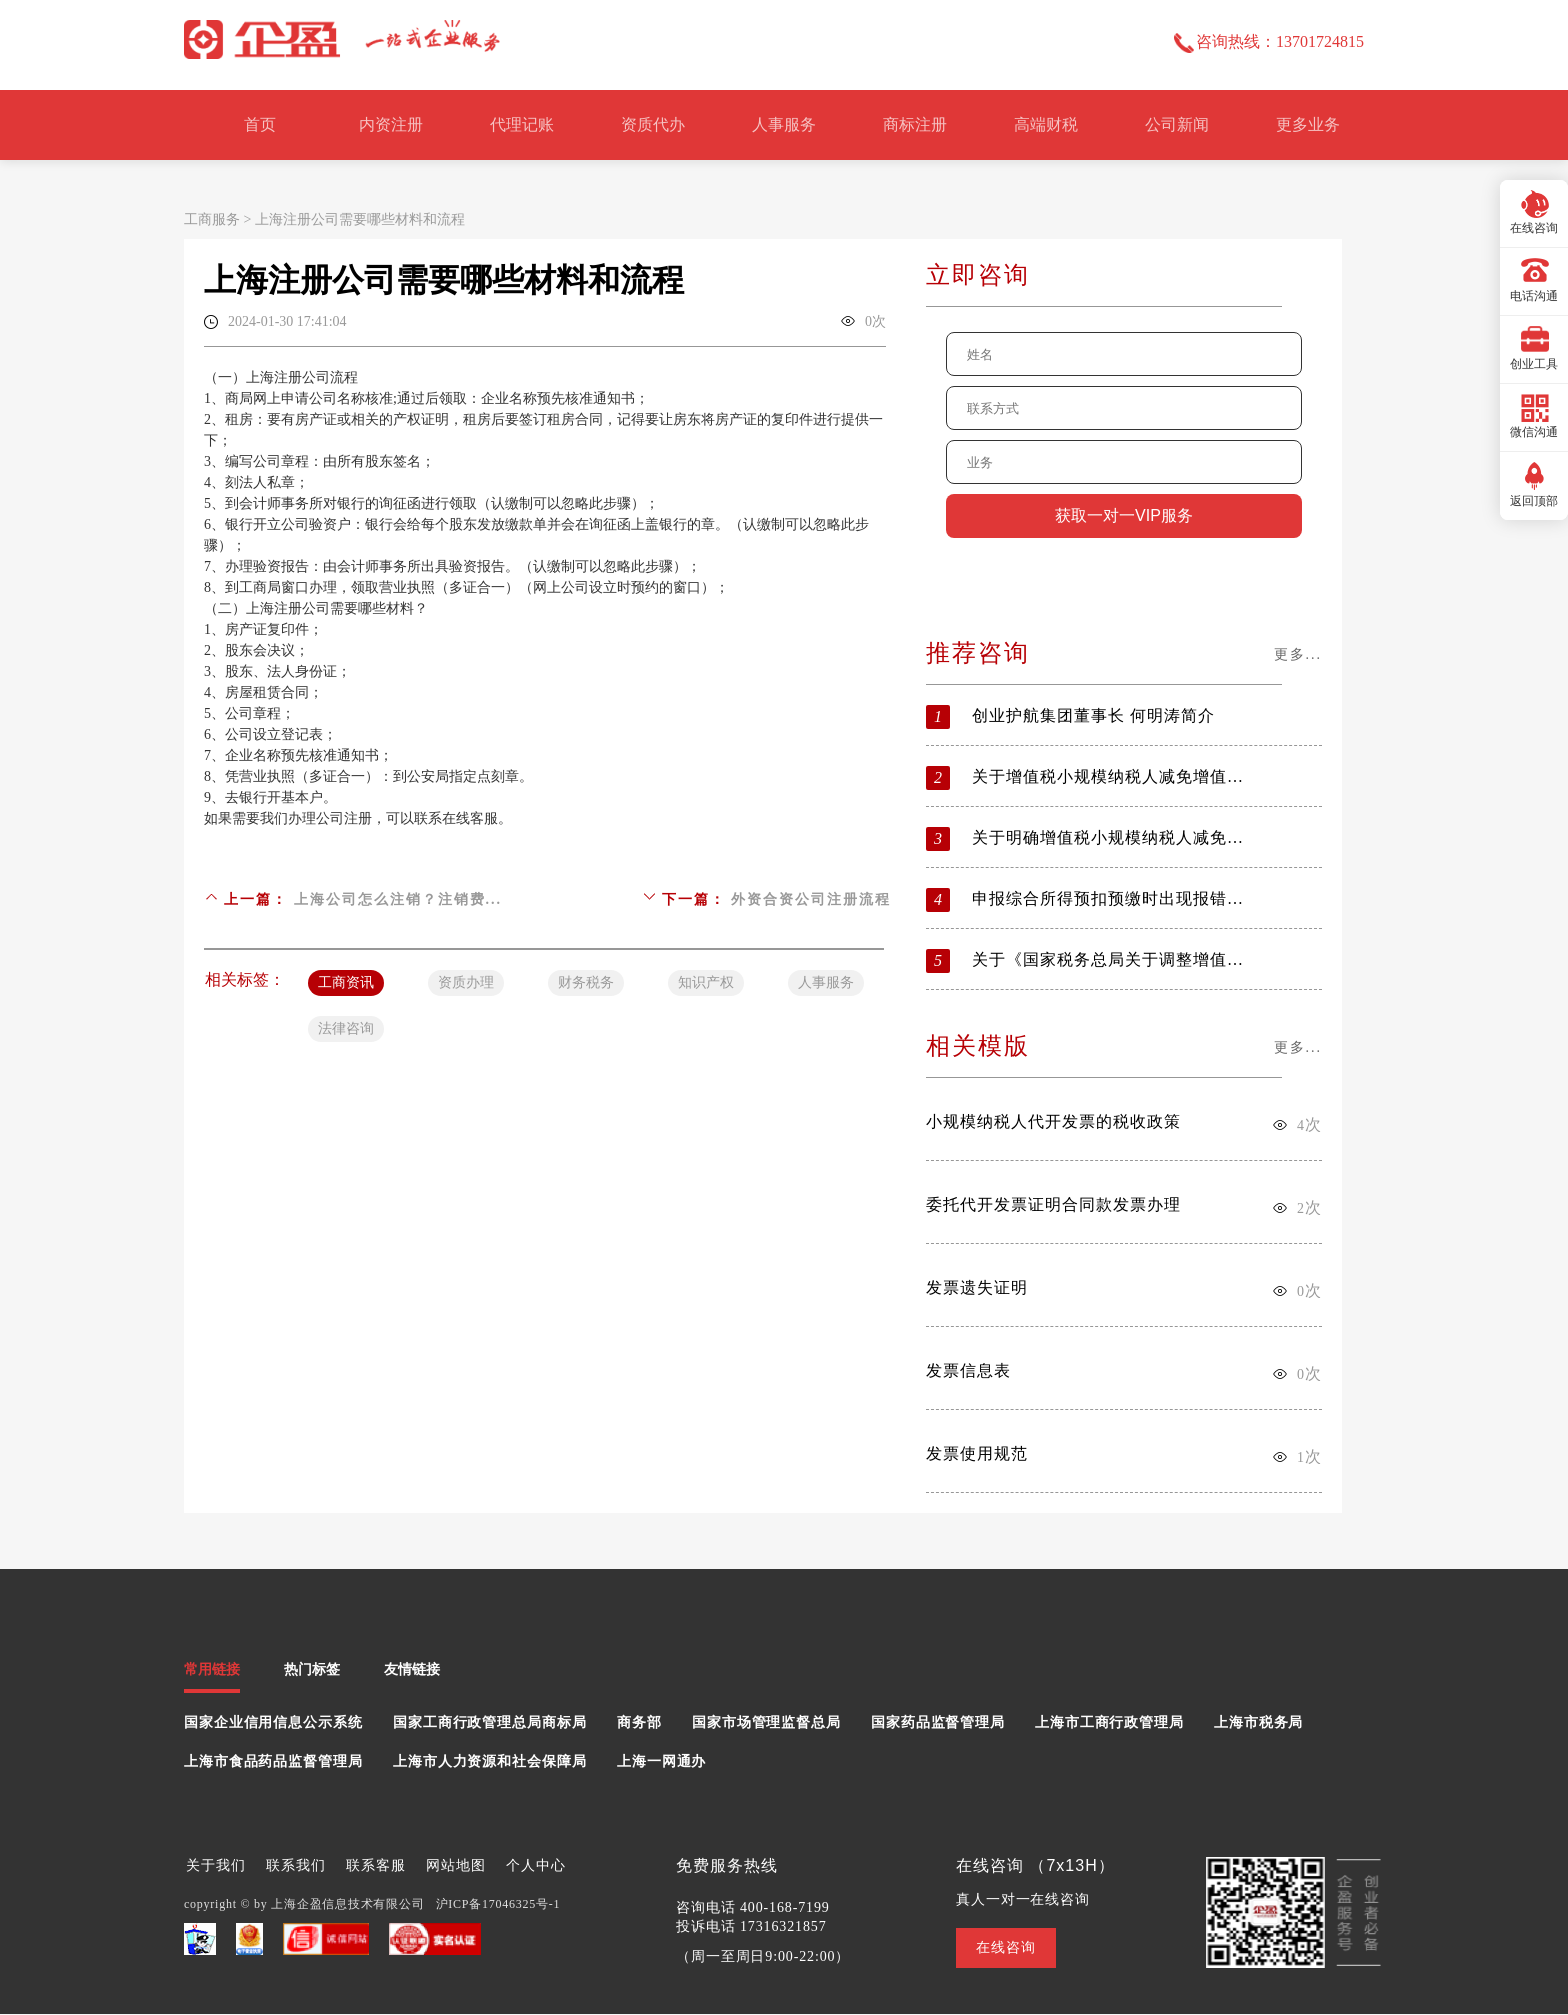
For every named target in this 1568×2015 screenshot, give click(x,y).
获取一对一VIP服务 (1124, 515)
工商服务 (212, 219)
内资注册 (391, 124)
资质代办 (653, 124)
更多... (1298, 654)
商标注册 (915, 124)
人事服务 (784, 124)
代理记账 (522, 124)
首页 (260, 124)
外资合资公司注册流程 (811, 899)
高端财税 (1046, 124)
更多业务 (1308, 124)
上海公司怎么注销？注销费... (398, 899)
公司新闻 (1177, 124)
